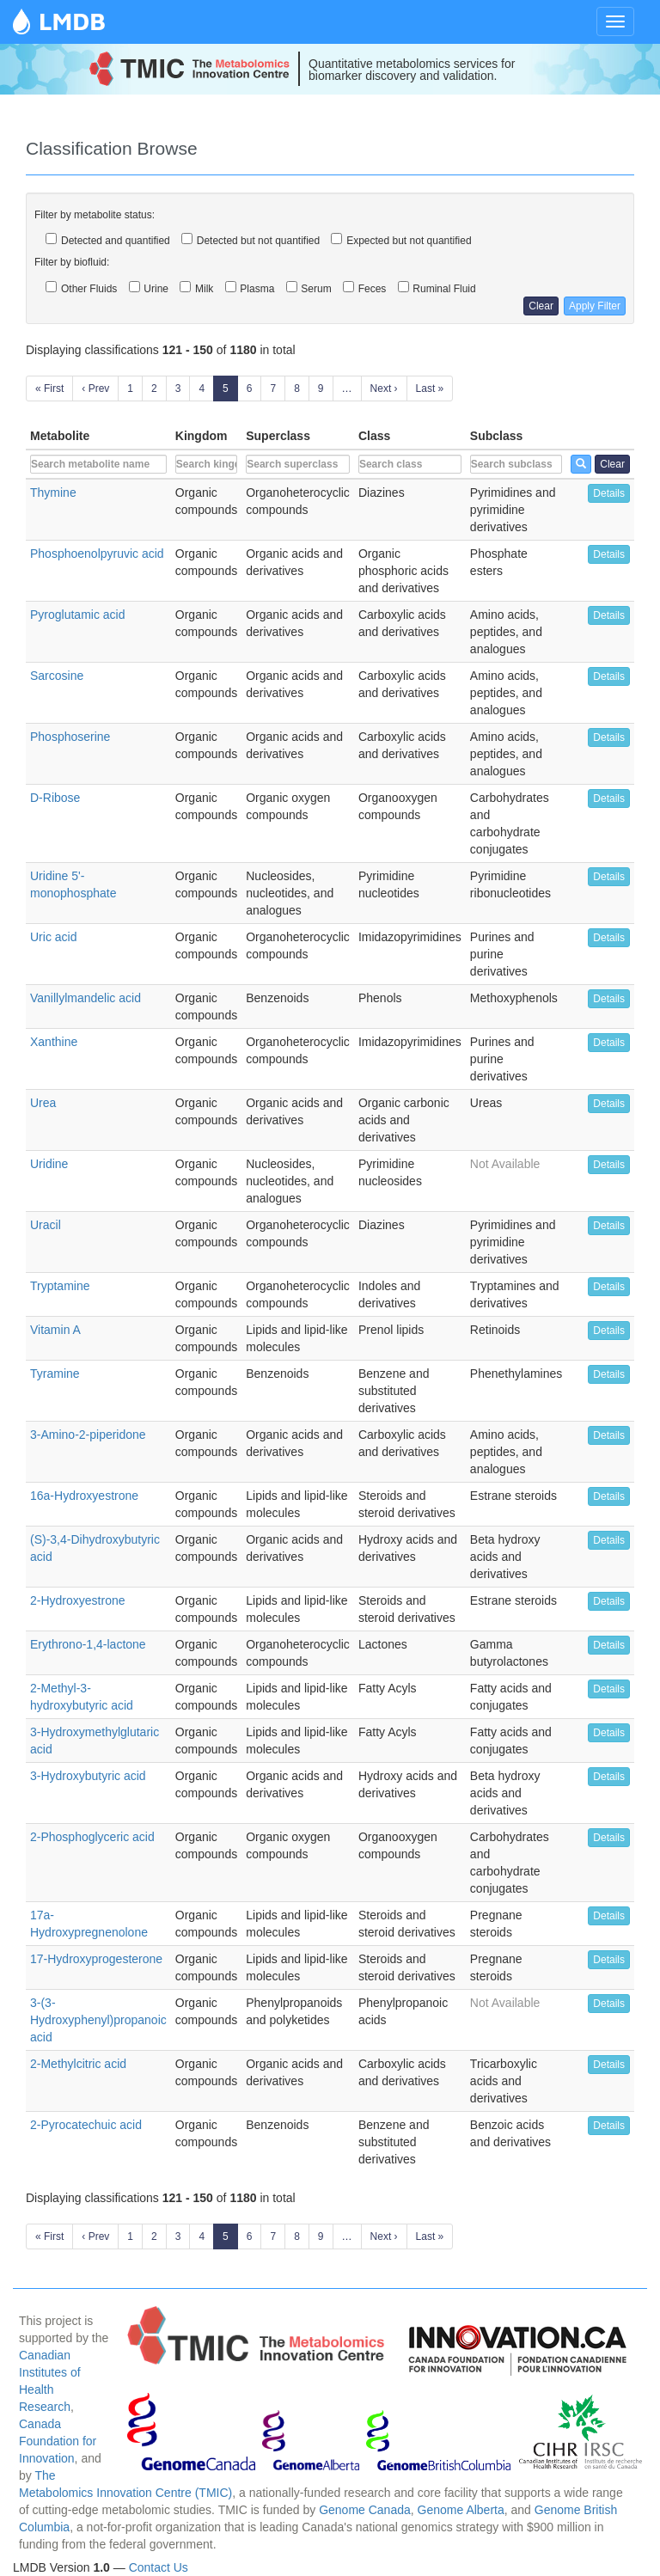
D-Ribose (55, 798)
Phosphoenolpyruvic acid (97, 553)
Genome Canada (365, 2510)
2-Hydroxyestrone (77, 1600)
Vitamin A (55, 1330)
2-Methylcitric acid (78, 2064)
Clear (541, 306)
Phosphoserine (70, 736)
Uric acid (53, 937)
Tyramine (55, 1373)
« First (49, 388)
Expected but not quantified (401, 240)
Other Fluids (81, 288)
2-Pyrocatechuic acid (86, 2125)
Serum (309, 288)
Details (609, 493)
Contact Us (158, 2567)
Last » (430, 388)
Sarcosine (56, 675)
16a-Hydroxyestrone (84, 1495)
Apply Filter (594, 306)
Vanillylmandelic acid (85, 998)
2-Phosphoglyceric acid (92, 1837)
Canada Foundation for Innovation (57, 2441)
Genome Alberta (461, 2510)
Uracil (45, 1225)
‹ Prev (95, 388)
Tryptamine (60, 1286)
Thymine (53, 492)
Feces (364, 288)
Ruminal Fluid (437, 288)
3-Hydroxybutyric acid (88, 1776)
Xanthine (53, 1042)
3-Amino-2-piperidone (88, 1434)
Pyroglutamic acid (77, 614)
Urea (43, 1103)
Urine (148, 288)
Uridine (49, 1164)
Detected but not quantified (250, 240)
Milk (196, 288)
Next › (384, 388)
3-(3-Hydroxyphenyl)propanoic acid (98, 2020)
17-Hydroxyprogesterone (96, 1959)
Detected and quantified (108, 240)
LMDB (72, 21)
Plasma (250, 288)
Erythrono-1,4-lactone (88, 1644)
